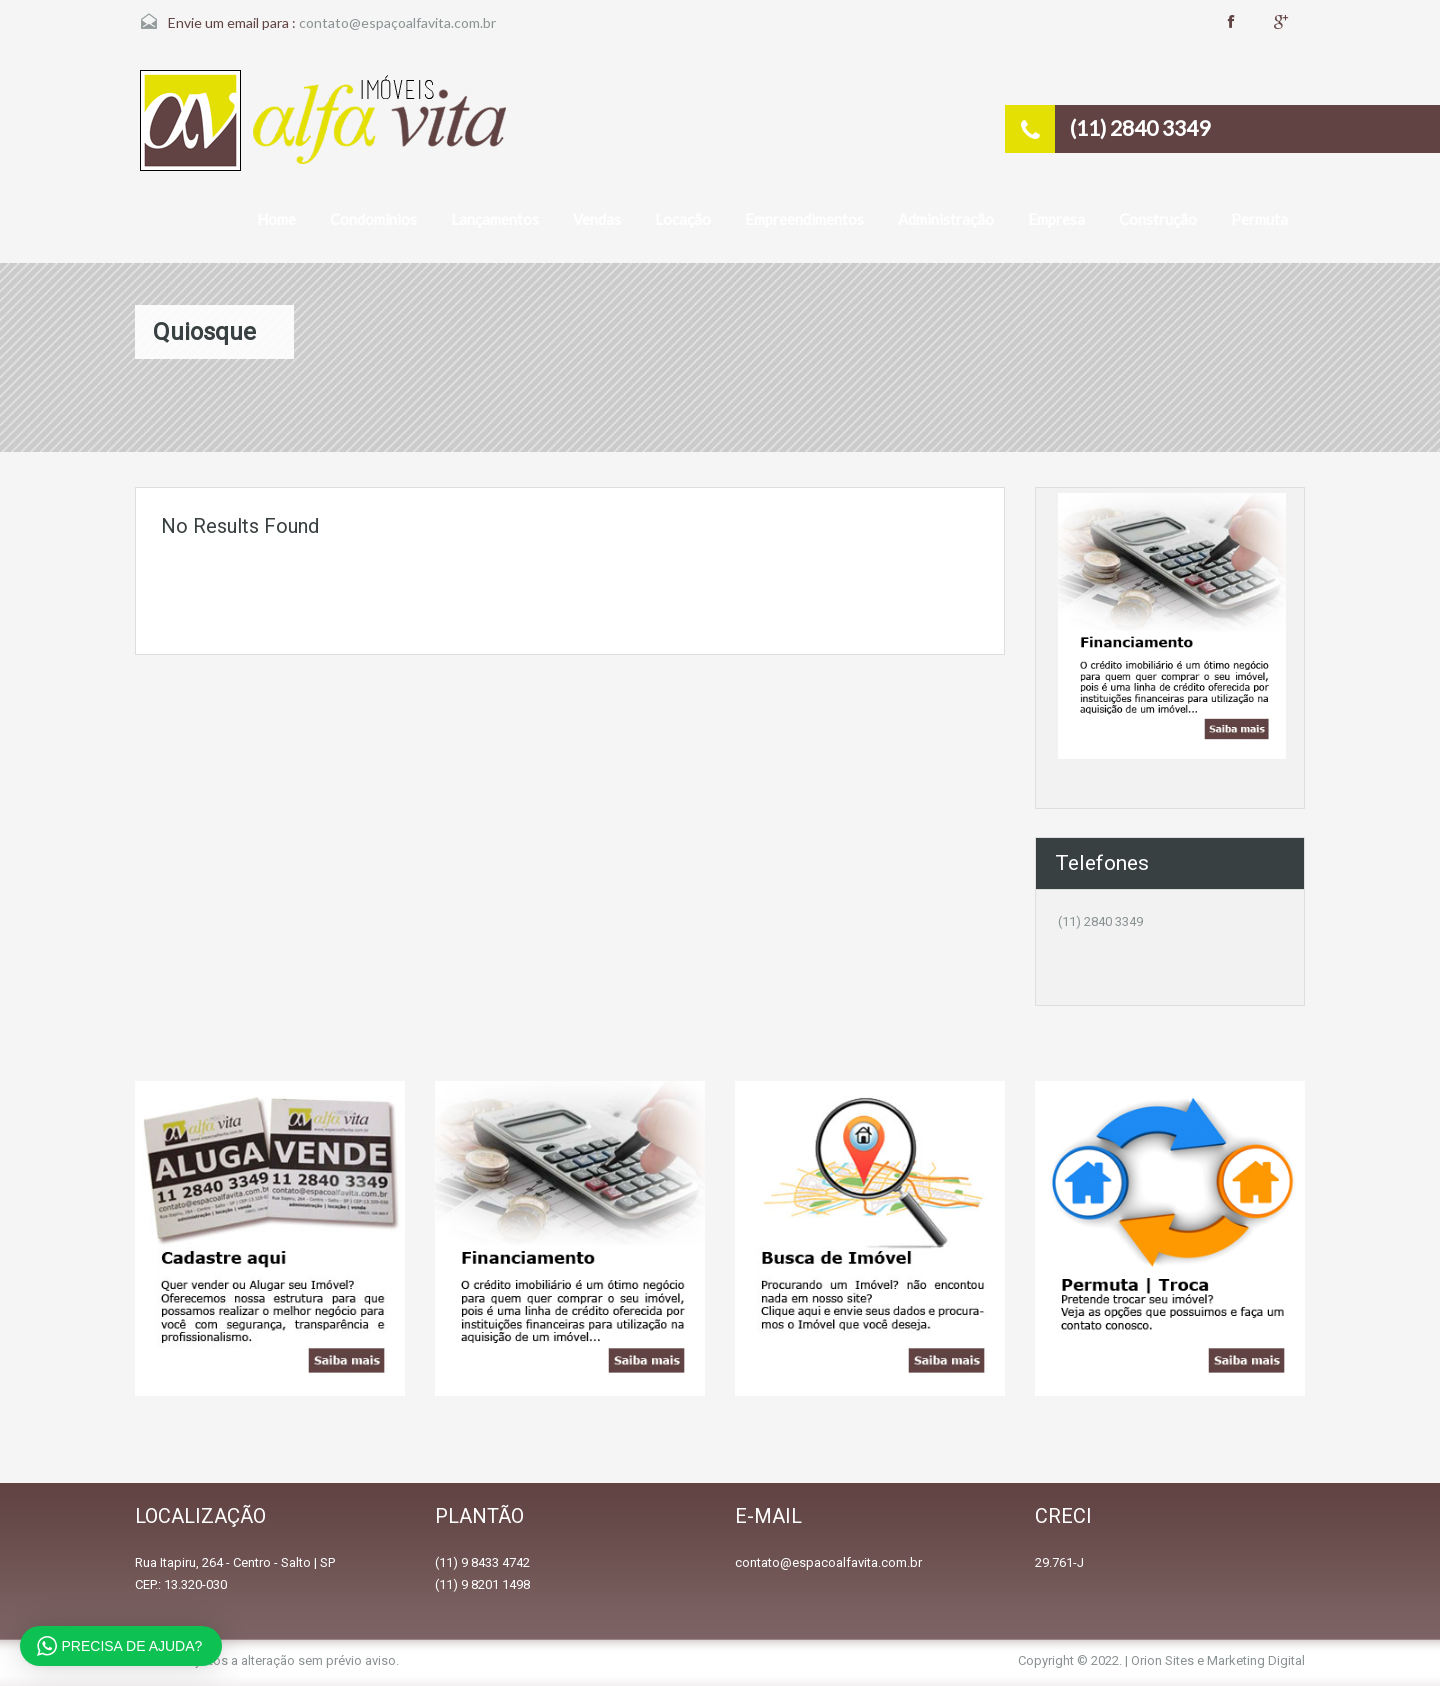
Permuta (1259, 219)
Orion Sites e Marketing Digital (1218, 1660)
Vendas (597, 219)
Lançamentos (495, 219)
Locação (683, 219)
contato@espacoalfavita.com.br (828, 1562)
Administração (946, 219)
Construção (1158, 219)
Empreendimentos (804, 219)
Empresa (1056, 219)
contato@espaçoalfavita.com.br (397, 22)
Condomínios (373, 219)
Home (276, 219)
